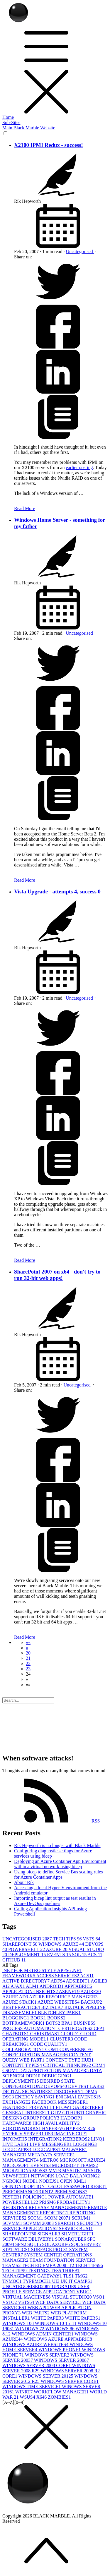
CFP (99, 2028)
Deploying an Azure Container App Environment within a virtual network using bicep (60, 1864)
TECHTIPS (15, 2270)
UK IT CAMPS (76, 2281)
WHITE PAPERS (82, 2318)
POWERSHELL (27, 1949)
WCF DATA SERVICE (58, 2302)
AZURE (57, 1949)
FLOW (64, 2107)
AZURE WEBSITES (59, 2002)
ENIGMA (67, 2096)
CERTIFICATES (76, 2028)
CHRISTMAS (45, 2033)
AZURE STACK (20, 2002)
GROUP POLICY (41, 2117)
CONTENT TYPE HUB (69, 2059)
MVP (55, 2170)
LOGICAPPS (46, 2149)
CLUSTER (62, 2038)
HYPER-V (54, 2128)
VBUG (84, 2291)
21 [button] (28, 1658)
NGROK (12, 2181)
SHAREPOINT (20, 1944)
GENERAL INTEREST (26, 2112)
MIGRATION (17, 2170)
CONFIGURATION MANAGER (35, 2054)
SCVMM (12, 2223)
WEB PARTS (36, 2312)
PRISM (48, 2202)
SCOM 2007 (58, 2217)
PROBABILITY (73, 2202)
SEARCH (66, 2223)
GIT (56, 2112)
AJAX (18, 1986)
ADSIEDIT (78, 1980)
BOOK (39, 2017)
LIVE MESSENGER (51, 2144)
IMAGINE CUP (70, 2133)
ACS (94, 1954)
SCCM (36, 2217)
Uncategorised (80, 251)
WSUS (28, 2397)
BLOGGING (16, 2017)
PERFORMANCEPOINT (28, 2191)
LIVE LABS (16, 2144)
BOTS (53, 2023)
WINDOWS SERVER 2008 (61, 2360)
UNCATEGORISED (27, 1938)
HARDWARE (17, 2123)
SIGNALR (49, 2233)
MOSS (40, 2170)
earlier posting (79, 467)
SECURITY (89, 2223)
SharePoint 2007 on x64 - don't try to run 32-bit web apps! (57, 1275)
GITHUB (14, 1959)
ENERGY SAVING (35, 2096)
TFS (56, 2270)
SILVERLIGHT (77, 2233)
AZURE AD (15, 1996)
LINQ (97, 2138)
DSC (8, 2096)
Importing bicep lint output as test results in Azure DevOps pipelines (55, 1901)
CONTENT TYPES (22, 2065)
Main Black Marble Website (28, 127)
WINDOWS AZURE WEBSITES (36, 2344)
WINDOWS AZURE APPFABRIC (58, 2339)
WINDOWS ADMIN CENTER (43, 2333)
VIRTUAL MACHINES (27, 2296)
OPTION (38, 2186)
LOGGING (85, 2144)
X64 (42, 2397)
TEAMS (12, 2265)
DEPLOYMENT (27, 1954)
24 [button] (28, 1673)
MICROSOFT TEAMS (75, 2165)
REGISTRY (15, 2207)
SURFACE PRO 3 (50, 2249)
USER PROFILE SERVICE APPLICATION (45, 2289)
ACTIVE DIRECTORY (26, 1980)
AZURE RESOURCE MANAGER (63, 1996)
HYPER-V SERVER (23, 2133)
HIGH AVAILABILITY (56, 2123)
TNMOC (12, 2281)
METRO (50, 2160)
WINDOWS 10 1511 (56, 2323)
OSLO (56, 2186)
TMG (81, 2275)
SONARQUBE (71, 2239)
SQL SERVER (86, 2244)
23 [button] (28, 1668)
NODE (31, 2181)
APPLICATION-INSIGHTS (30, 1991)
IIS (49, 2133)
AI (6, 1986)
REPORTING (55, 2212)
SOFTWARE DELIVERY (28, 2239)
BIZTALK (52, 2007)
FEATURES (15, 2107)
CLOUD (70, 2033)
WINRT (24, 2391)
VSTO (10, 2302)
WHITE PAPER (48, 2318)
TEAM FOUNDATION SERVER (63, 2260)
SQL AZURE (56, 2244)
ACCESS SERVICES (58, 1975)
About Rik (24, 1882)
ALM (33, 1986)
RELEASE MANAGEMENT (58, 2207)
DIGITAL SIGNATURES (28, 2091)
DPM (90, 2091)
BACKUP (91, 2002)
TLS (69, 2275)
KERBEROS (77, 2138)
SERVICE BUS (76, 2228)
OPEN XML (73, 2181)
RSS (51, 1820)
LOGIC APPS (17, 2149)
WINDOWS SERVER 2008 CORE (37, 2365)
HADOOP (71, 2117)
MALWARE (74, 2149)
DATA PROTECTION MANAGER (54, 2070)
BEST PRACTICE (21, 2007)
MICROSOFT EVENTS (27, 2165)
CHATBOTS (16, 2033)
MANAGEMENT (21, 2160)
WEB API (39, 2307)
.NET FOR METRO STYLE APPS (37, 1970)
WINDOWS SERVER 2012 (46, 2376)
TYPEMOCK (37, 2281)
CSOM (10, 2070)
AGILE (99, 1980)
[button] (28, 1642)
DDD (34, 2075)
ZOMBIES (59, 2397)
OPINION (15, 2186)
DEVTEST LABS (86, 2086)
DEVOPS (56, 2086)
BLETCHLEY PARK (59, 2012)
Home (8, 117)
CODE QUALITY (48, 2044)
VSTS (91, 1938)
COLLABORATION (23, 2049)
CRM (98, 2065)
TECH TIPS (68, 1938)
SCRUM (81, 2217)
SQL (79, 1954)
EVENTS (59, 1954)
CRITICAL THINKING (67, 2065)
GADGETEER (88, 2107)
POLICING (35, 2196)
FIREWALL (42, 2107)
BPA (67, 2023)
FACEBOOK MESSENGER (60, 2102)
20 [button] (28, 1652)
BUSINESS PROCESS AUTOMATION (49, 2026)
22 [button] (28, 1663)
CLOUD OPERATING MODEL (49, 2036)
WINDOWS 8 (60, 2328)
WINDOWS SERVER (47, 2354)
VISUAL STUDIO (72, 2296)
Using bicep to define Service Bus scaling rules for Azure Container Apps (58, 1874)
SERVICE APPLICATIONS (30, 2228)
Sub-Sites (11, 122)
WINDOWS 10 (18, 2323)
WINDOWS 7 (30, 2328)
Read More (24, 508)
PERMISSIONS (70, 2191)
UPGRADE (64, 2286)
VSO (98, 2296)
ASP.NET (69, 1991)
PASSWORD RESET (85, 2186)
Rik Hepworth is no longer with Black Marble (57, 1845)
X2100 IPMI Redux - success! (48, 145)
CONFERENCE (76, 2049)
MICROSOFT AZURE (83, 2160)
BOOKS (56, 2017)
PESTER (12, 2196)
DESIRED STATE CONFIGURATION (38, 2084)
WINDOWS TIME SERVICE (32, 2386)
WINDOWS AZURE (61, 1944)
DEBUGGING (56, 2075)
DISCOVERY (69, 2091)
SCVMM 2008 (39, 2223)
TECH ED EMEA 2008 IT (48, 2265)
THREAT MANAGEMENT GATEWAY (41, 2273)
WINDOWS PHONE (60, 2349)
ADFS (58, 1980)
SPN (21, 2244)
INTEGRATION (45, 2138)
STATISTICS (16, 2249)
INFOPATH (15, 2138)
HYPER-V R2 (80, 2128)
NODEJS (49, 2181)
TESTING (39, 2270)
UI (56, 2281)
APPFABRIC (78, 1986)
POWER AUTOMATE (71, 2196)
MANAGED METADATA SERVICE (38, 2154)
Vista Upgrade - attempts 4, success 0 (57, 891)
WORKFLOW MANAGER (62, 2391)
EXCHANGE (17, 2102)
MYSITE (72, 2170)
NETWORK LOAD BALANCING (65, 2175)
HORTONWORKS (22, 2128)
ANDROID (52, 1986)
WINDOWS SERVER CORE (69, 2381)
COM (52, 2049)
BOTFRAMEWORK (24, 2023)
